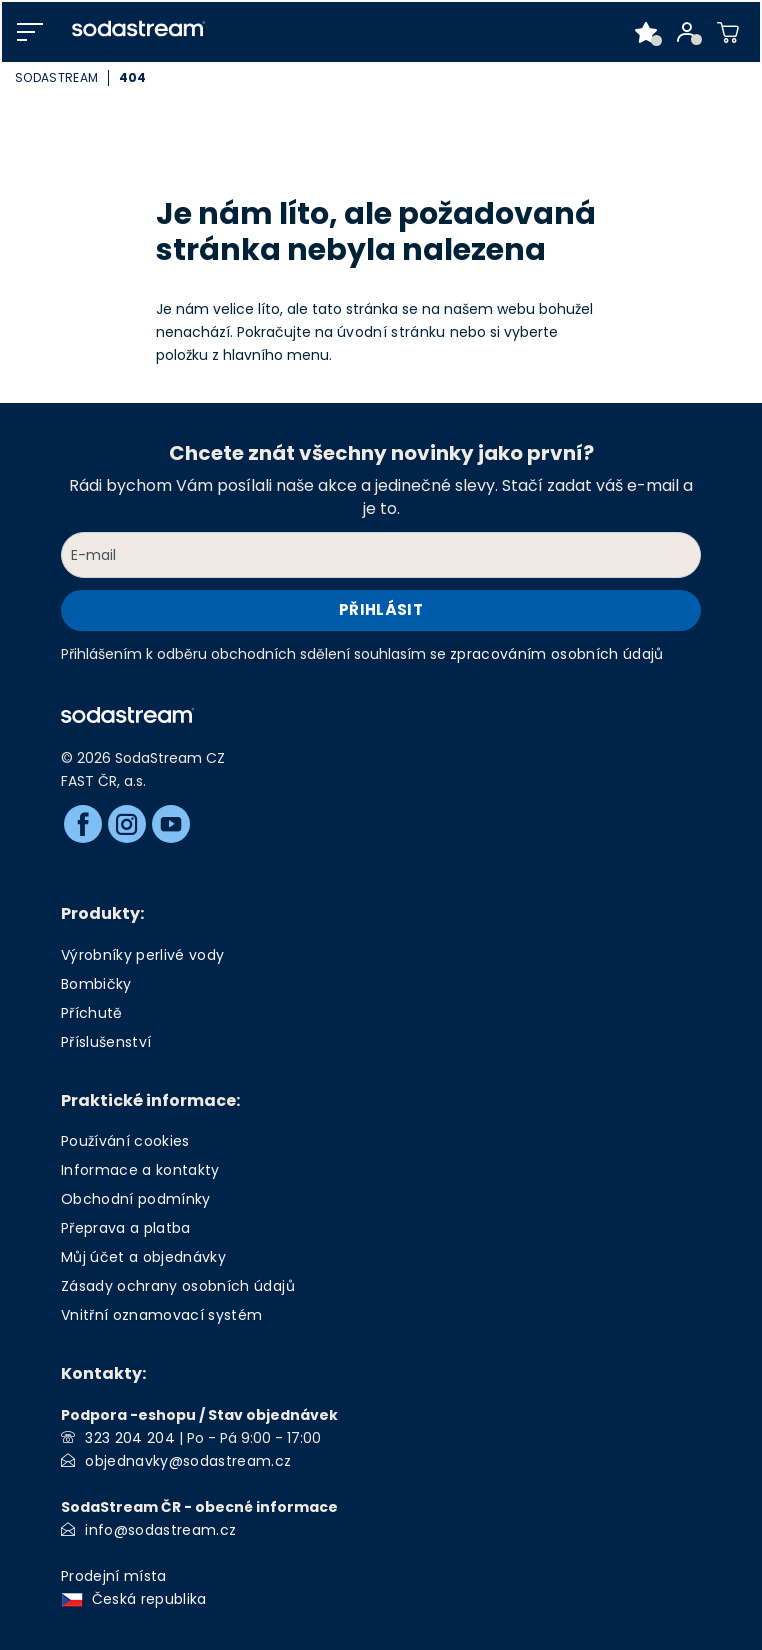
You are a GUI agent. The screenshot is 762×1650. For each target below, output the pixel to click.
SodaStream (56, 77)
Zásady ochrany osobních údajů (178, 1286)
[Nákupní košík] (728, 32)
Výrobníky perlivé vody (142, 955)
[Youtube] (171, 824)
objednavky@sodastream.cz (188, 1461)
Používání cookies (125, 1141)
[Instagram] (127, 824)
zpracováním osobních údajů (557, 654)
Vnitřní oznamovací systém (162, 1315)
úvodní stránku (391, 332)
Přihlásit (381, 609)
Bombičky (96, 984)
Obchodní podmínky (136, 1199)
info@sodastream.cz (160, 1530)
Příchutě (92, 1013)
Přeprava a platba (126, 1228)
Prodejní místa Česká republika (138, 1587)
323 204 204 (130, 1438)
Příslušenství (106, 1042)
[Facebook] (83, 824)
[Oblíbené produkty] (646, 32)
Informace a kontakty (140, 1170)
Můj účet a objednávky (143, 1257)
